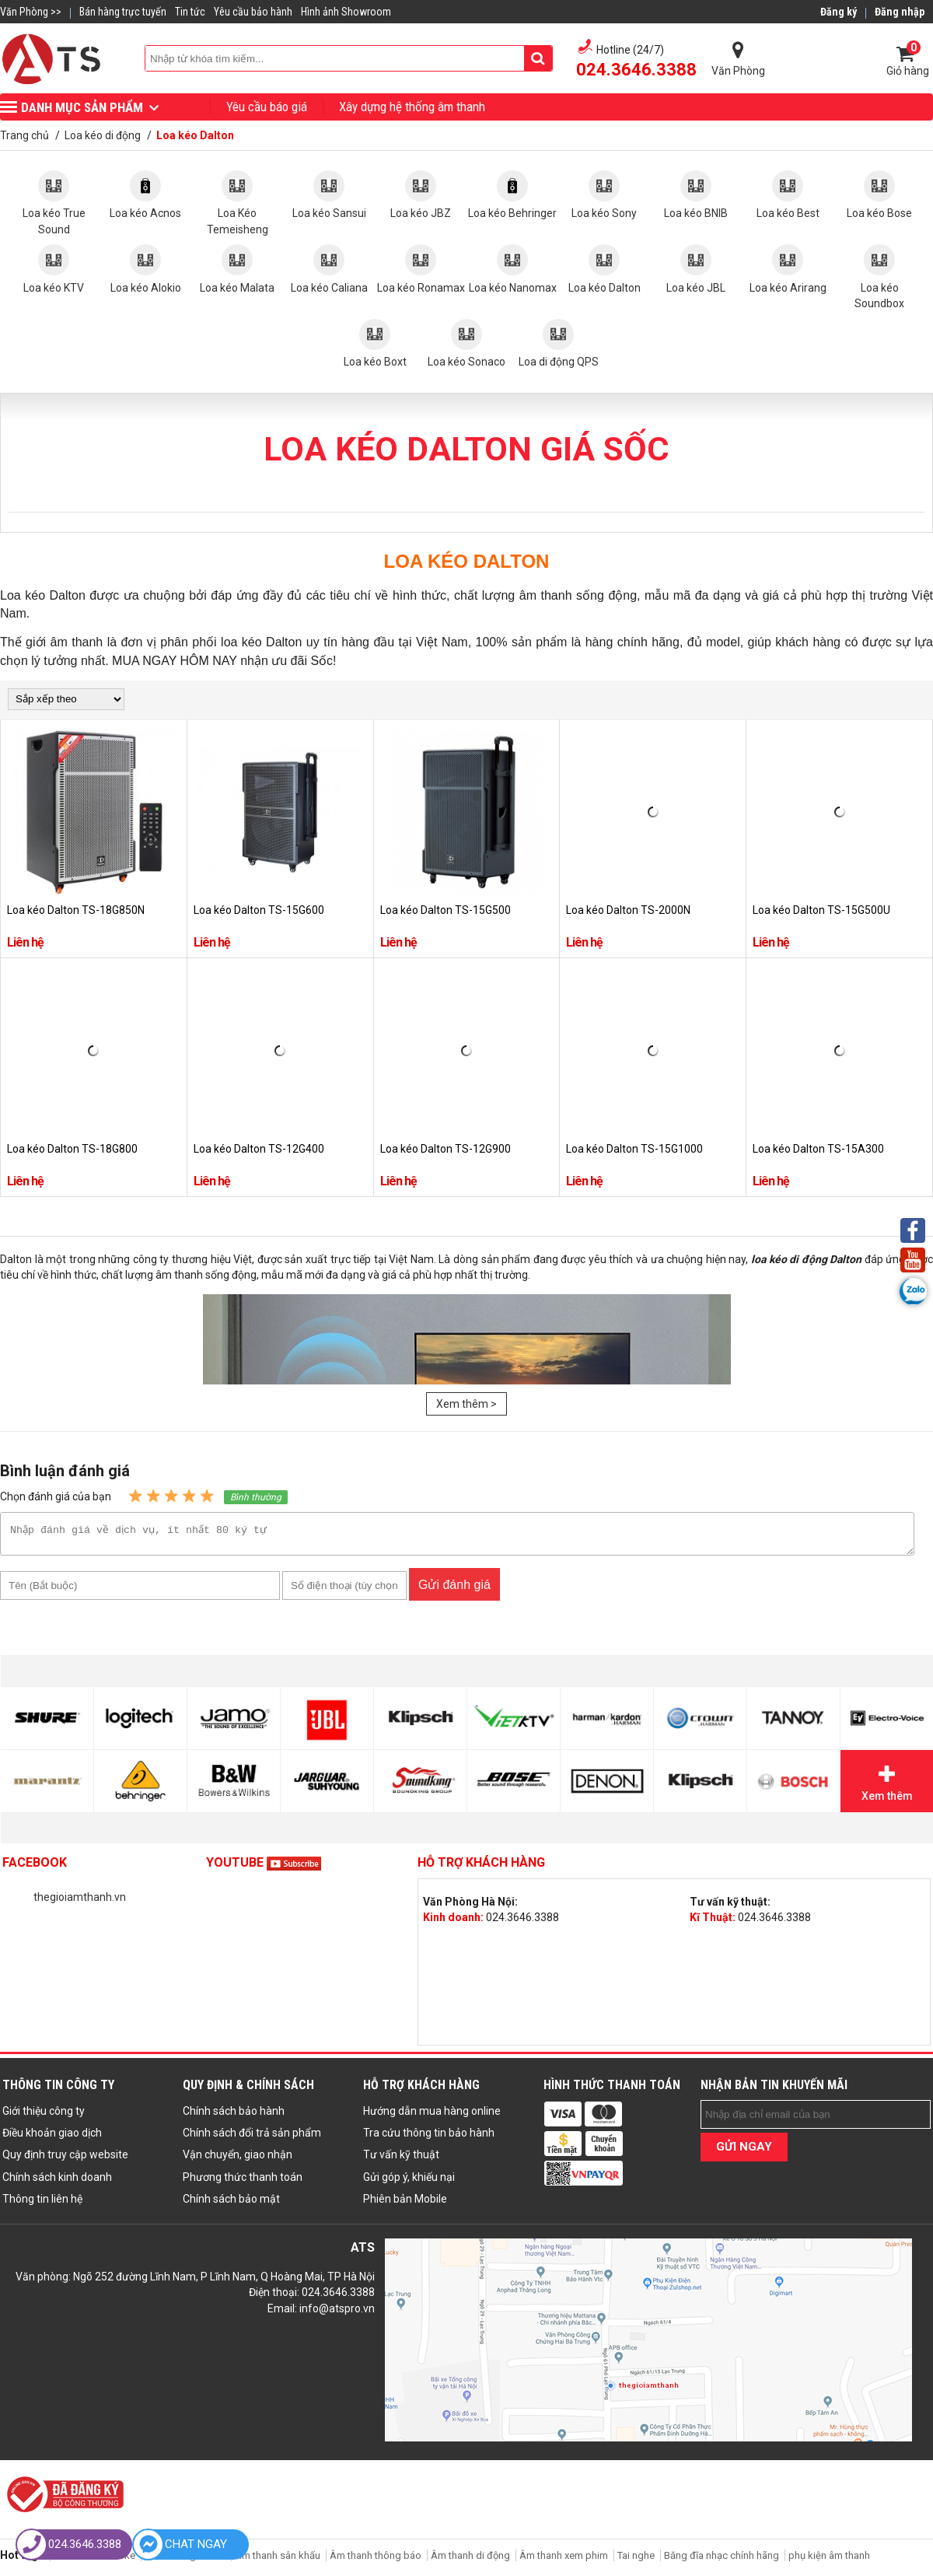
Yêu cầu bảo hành (253, 11)
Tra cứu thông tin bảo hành (428, 2137)
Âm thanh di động (470, 2560)
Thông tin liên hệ (42, 2203)
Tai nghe (636, 2560)
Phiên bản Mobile (405, 2203)
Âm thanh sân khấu (277, 2560)
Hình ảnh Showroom (346, 11)
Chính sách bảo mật (231, 2203)
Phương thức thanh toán (242, 2181)
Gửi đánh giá (454, 1589)
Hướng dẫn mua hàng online (432, 2115)
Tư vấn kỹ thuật (401, 2159)
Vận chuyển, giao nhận (237, 2159)
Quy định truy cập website (65, 2159)
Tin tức (190, 11)
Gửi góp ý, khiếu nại (409, 2181)
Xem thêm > (466, 1404)
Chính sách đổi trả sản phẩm (252, 2137)
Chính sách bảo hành (234, 2115)
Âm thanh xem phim (564, 2560)
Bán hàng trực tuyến (122, 11)
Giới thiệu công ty (43, 2115)
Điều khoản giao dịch (52, 2137)
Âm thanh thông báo (375, 2560)
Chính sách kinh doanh (57, 2181)
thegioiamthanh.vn (79, 1901)
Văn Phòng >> (30, 11)
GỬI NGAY (744, 2151)
